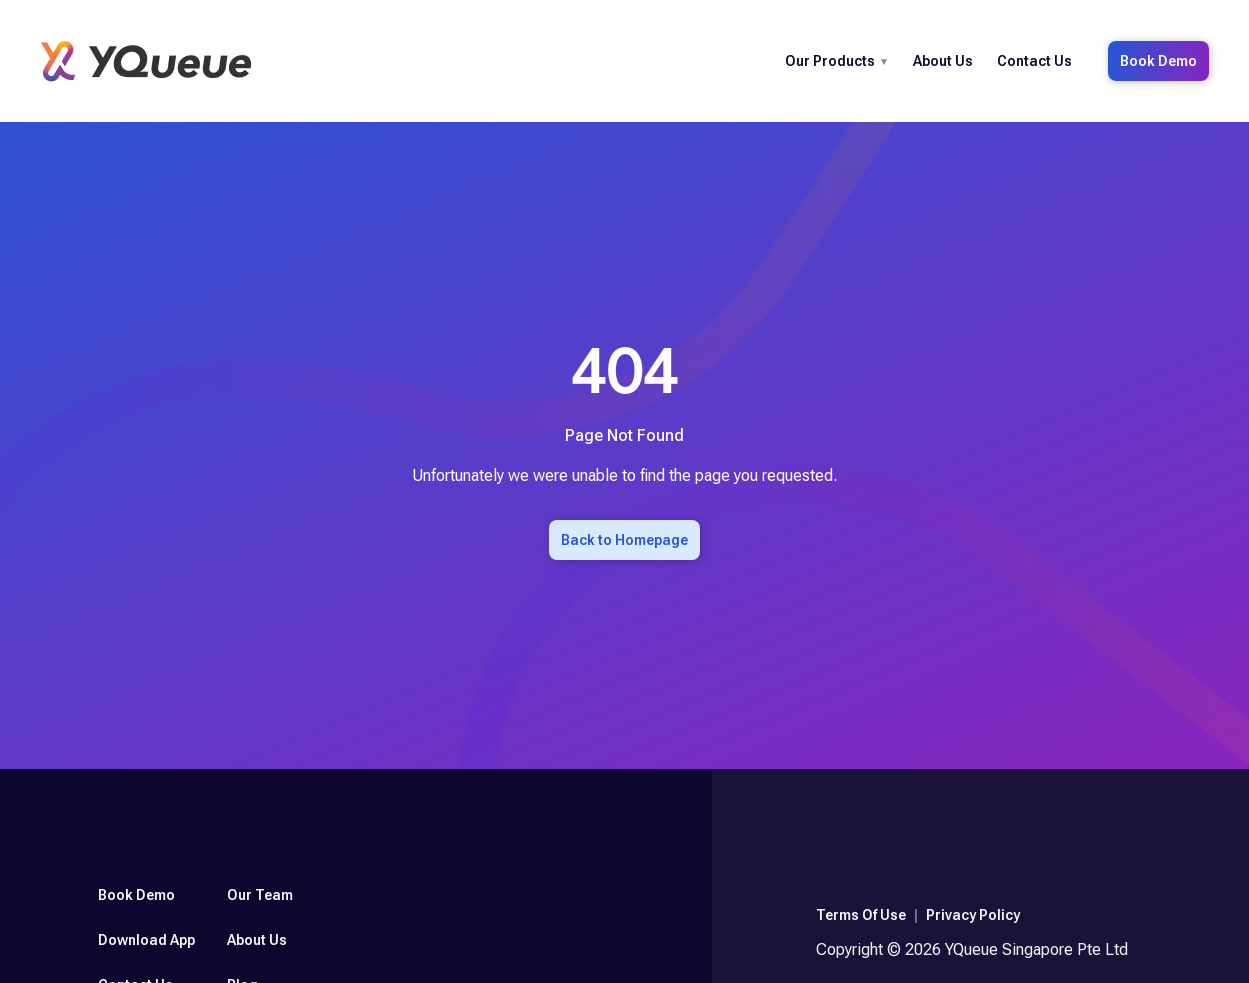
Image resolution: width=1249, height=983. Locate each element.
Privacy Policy (973, 915)
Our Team (260, 895)
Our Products (830, 61)
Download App (146, 940)
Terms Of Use (861, 915)
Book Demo (1158, 61)
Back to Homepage (624, 540)
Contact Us (1034, 61)
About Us (943, 61)
